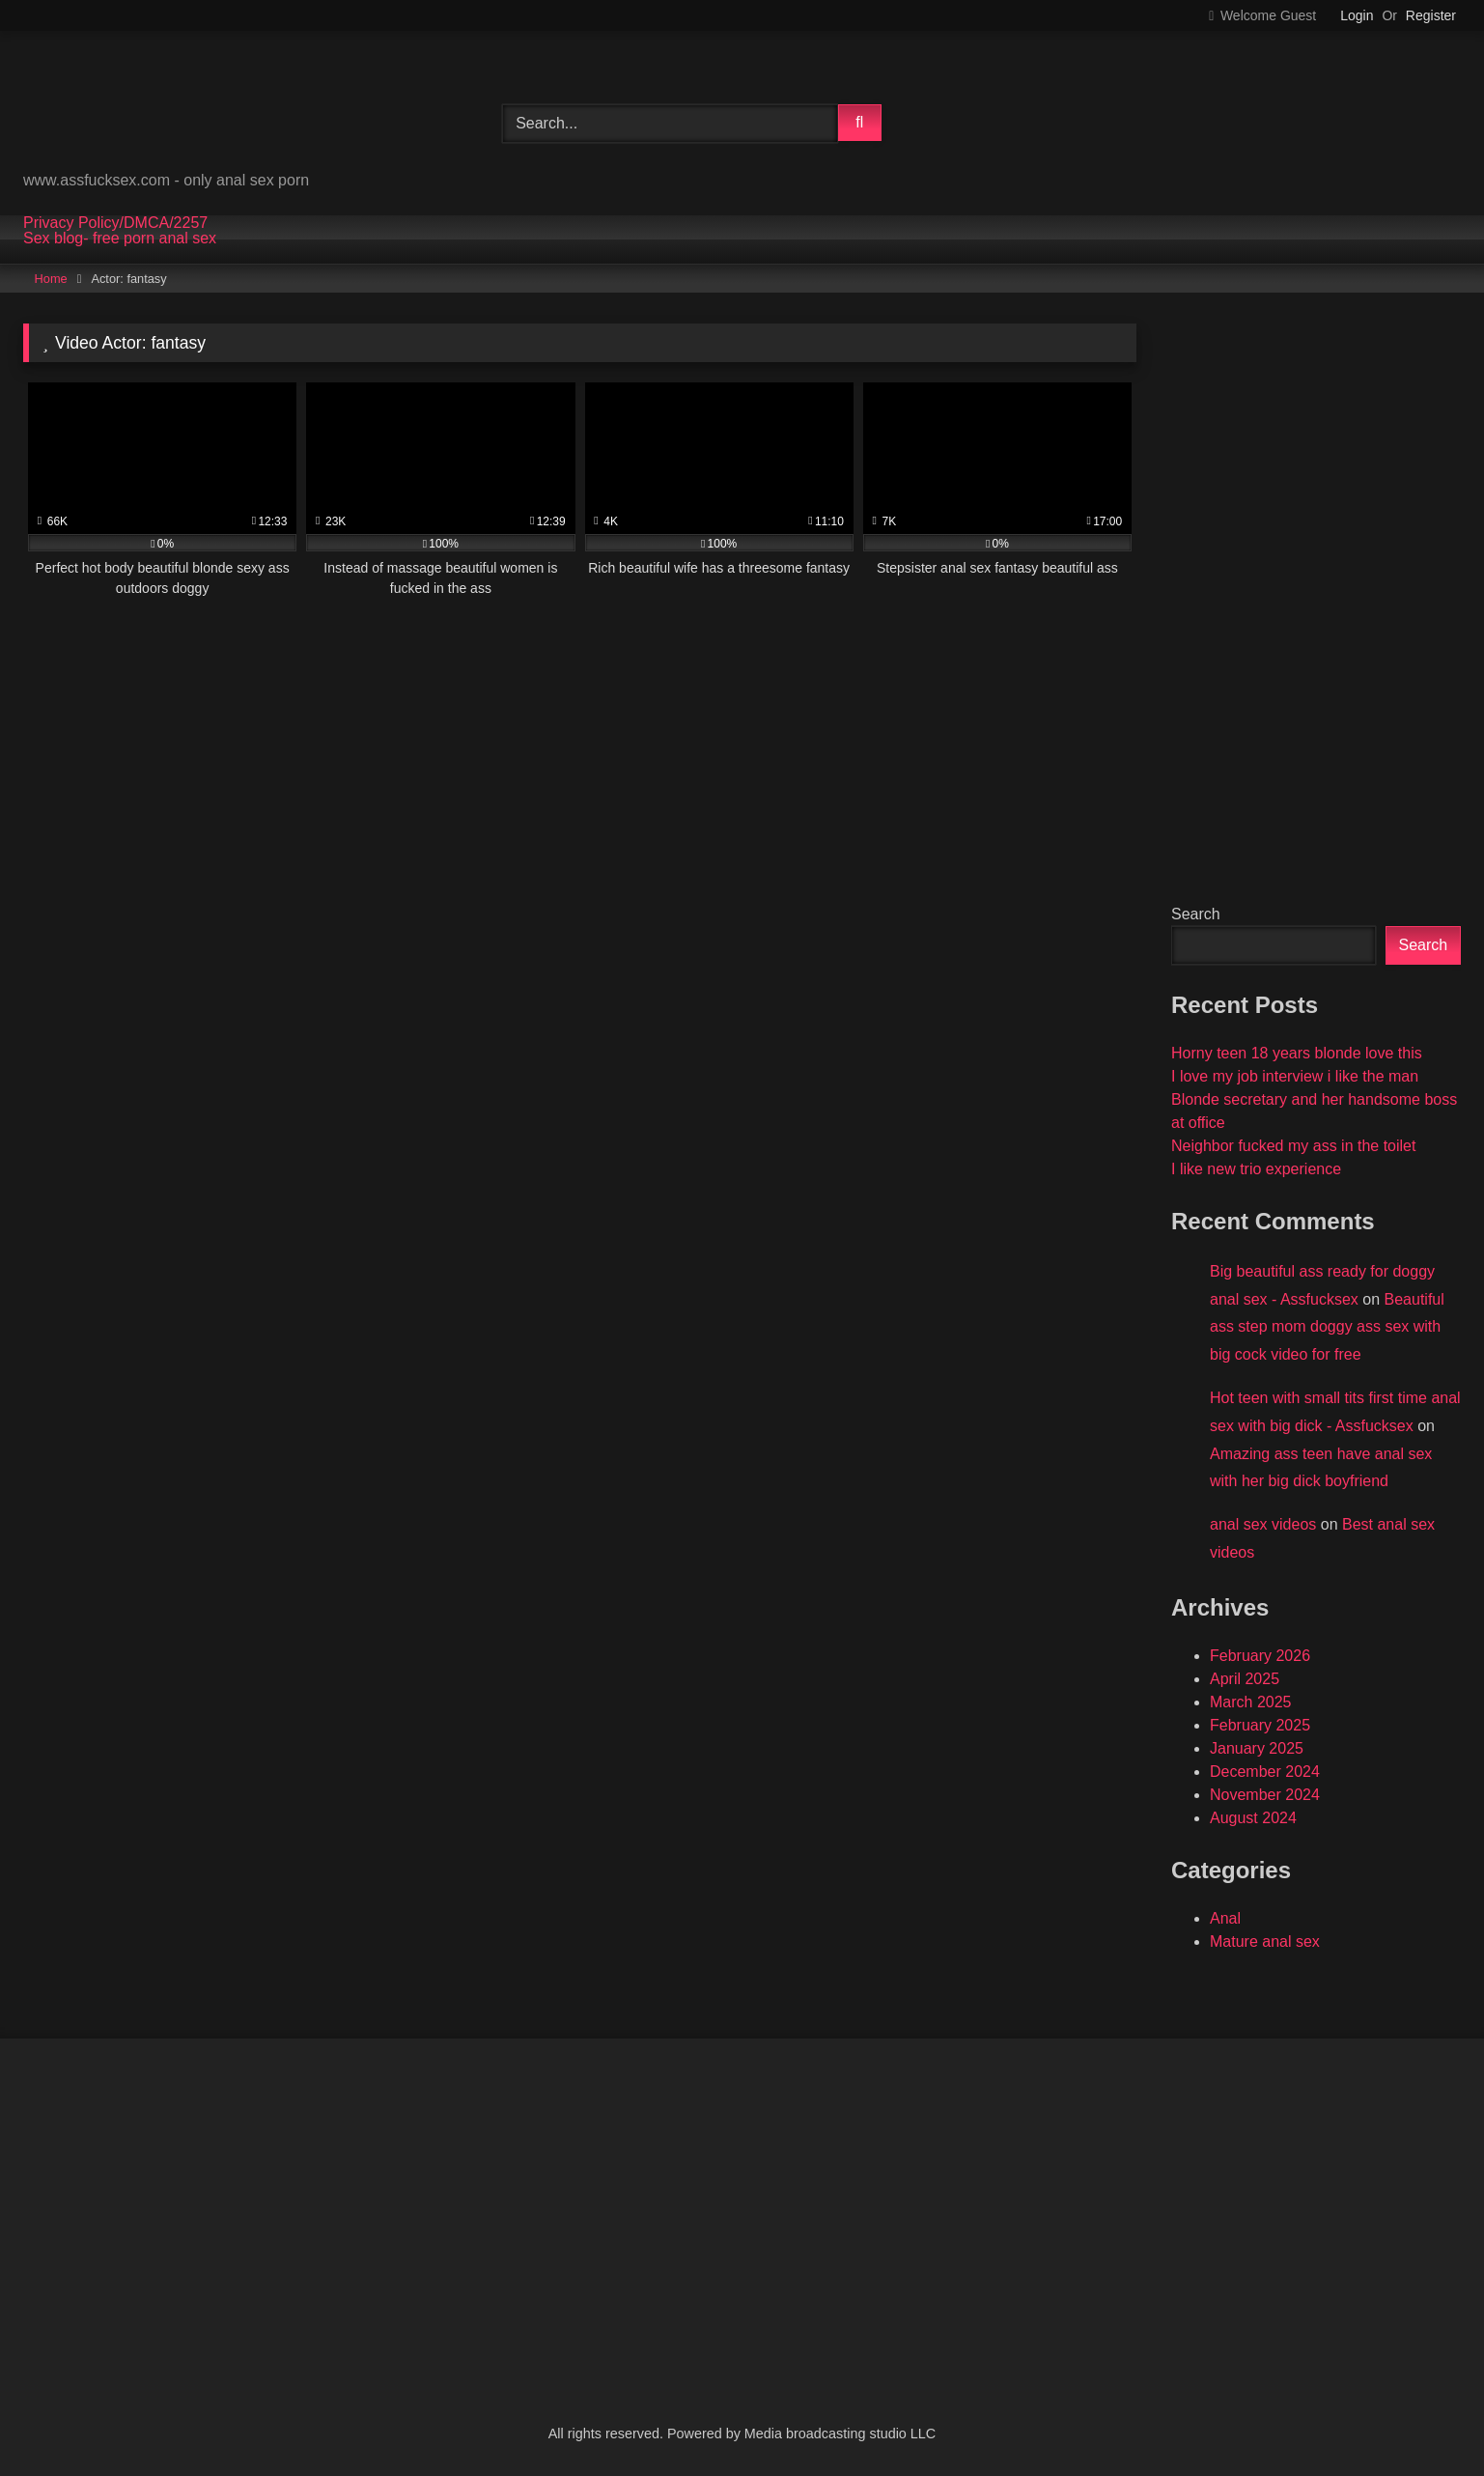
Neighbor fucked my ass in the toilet (1293, 1146)
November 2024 (1265, 1795)
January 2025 (1256, 1748)
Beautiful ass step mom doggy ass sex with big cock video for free (1327, 1327)
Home (51, 278)
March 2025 (1251, 1702)
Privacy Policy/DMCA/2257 (115, 223)
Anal (1225, 1918)
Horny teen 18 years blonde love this (1296, 1053)
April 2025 (1244, 1679)
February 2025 (1260, 1725)
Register (1431, 15)
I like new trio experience (1256, 1169)
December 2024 (1265, 1771)
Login (1356, 15)
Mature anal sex (1265, 1941)
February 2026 (1260, 1655)
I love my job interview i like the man (1294, 1076)
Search (1195, 914)
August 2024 (1253, 1818)
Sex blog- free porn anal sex (119, 238)
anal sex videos (1263, 1524)
